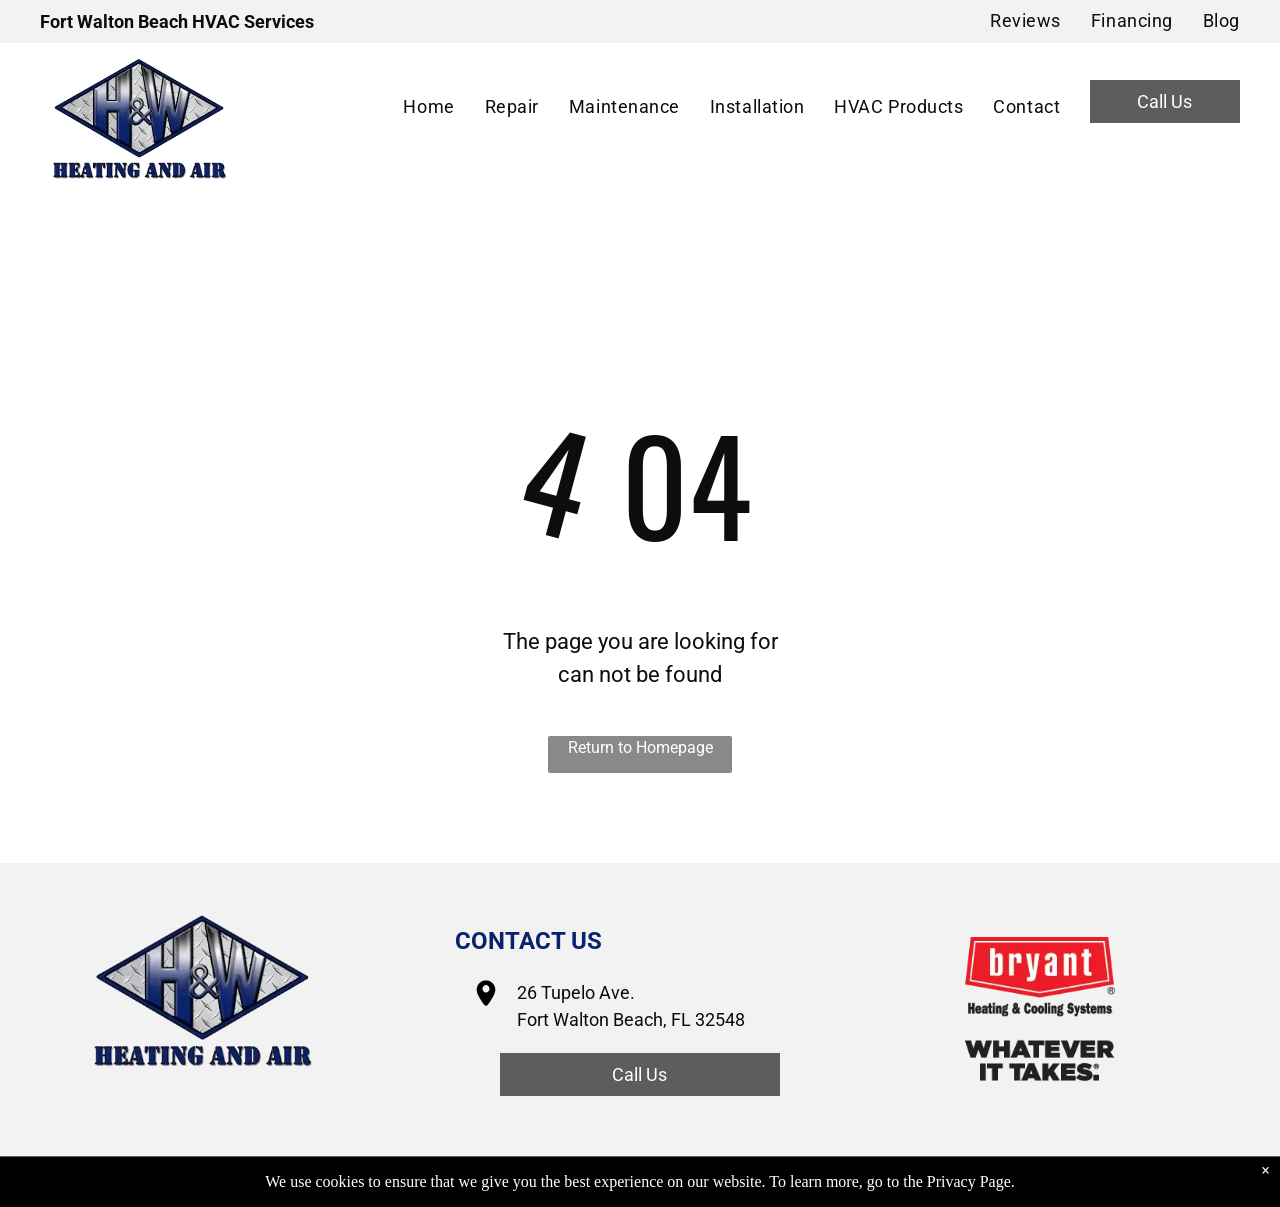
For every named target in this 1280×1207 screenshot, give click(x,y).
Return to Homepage (640, 747)
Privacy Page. (971, 1181)
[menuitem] (1010, 20)
